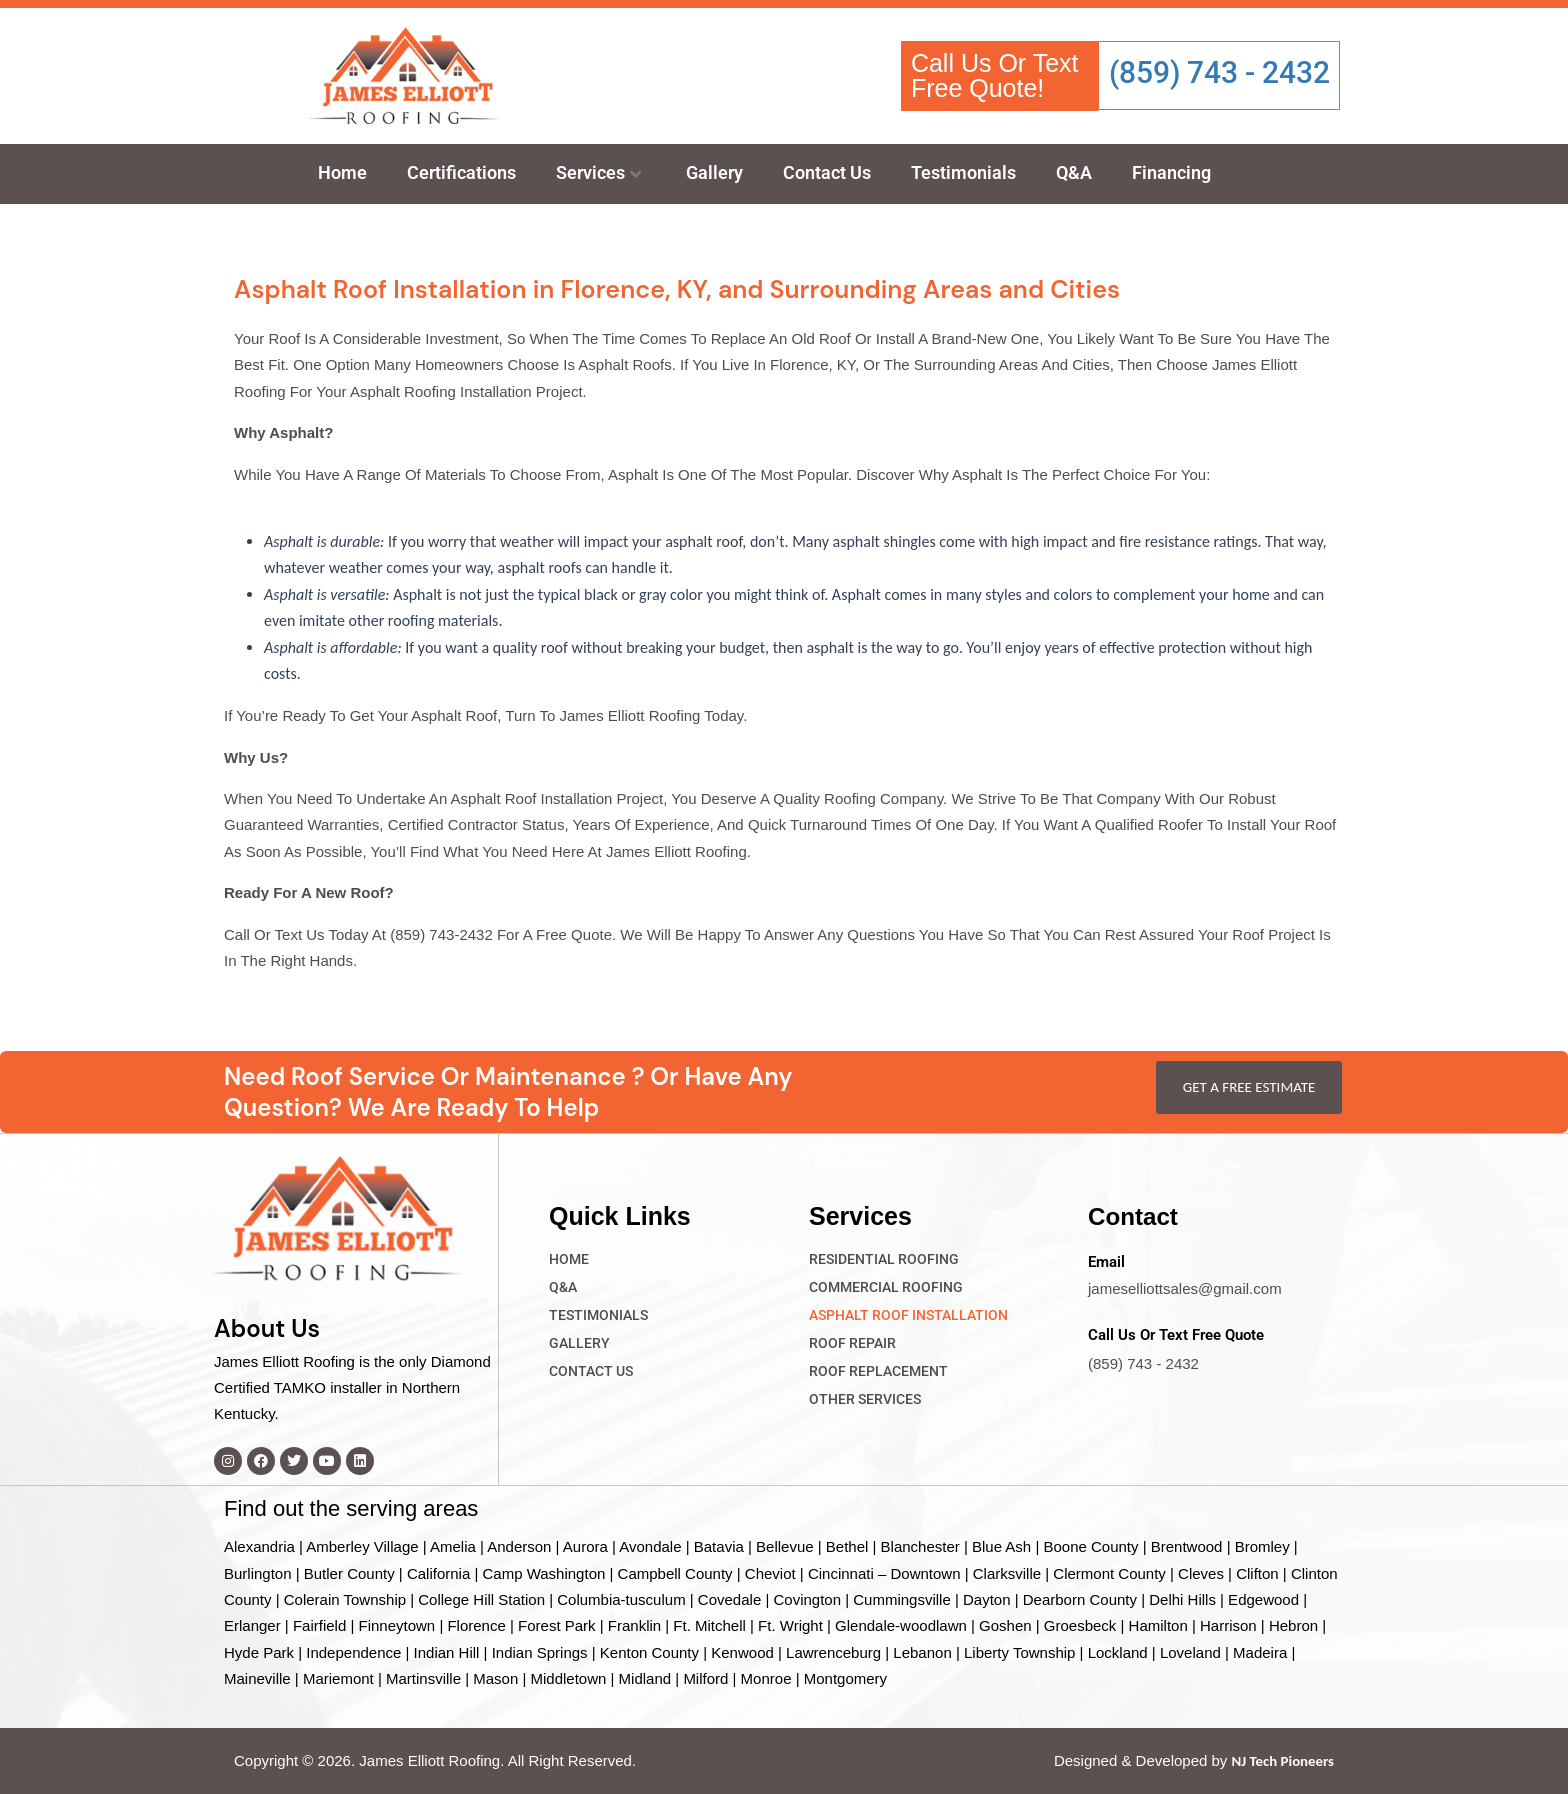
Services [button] (598, 172)
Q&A (1074, 172)
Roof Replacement (878, 1370)
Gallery (714, 172)
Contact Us (827, 172)
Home (342, 172)
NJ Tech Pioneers (1282, 1761)
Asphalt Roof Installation (908, 1314)
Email (1106, 1261)
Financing (1171, 172)
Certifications (461, 172)
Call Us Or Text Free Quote (1176, 1334)
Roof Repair (852, 1342)
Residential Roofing (884, 1258)
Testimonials (963, 172)
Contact (1134, 1215)
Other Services (865, 1398)
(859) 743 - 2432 (1219, 72)
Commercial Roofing (886, 1286)
